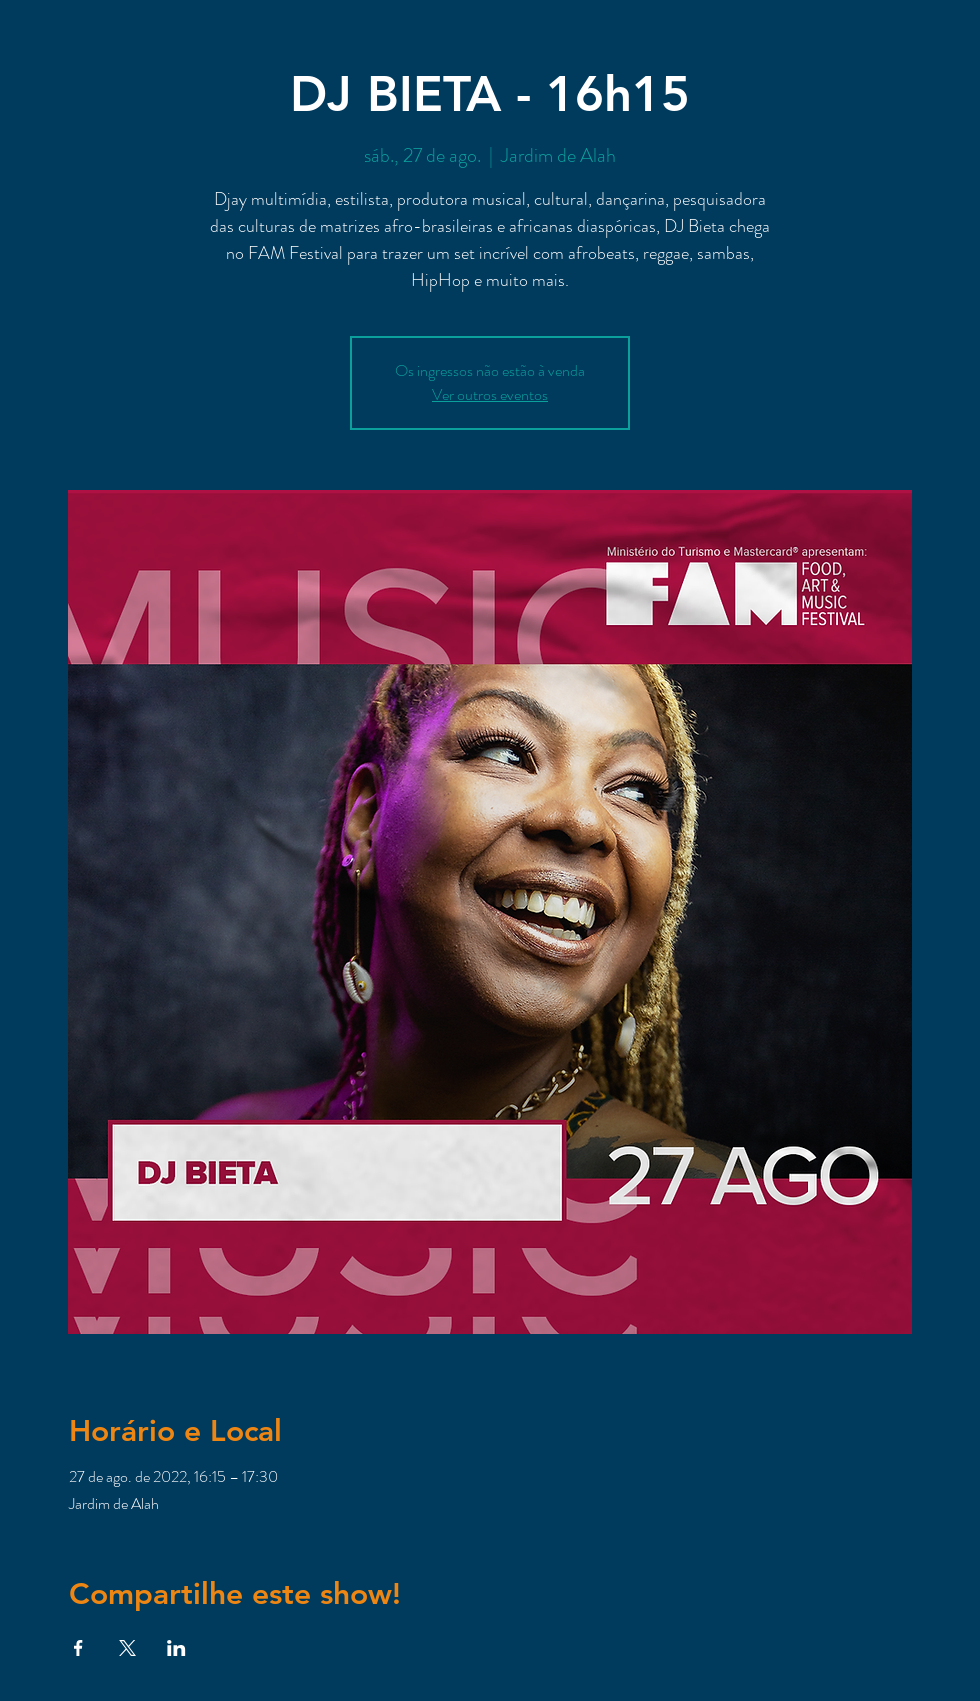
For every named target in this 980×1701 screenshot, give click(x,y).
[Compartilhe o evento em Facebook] (78, 1648)
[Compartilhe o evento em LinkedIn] (176, 1648)
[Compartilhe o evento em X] (127, 1648)
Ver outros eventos (490, 394)
